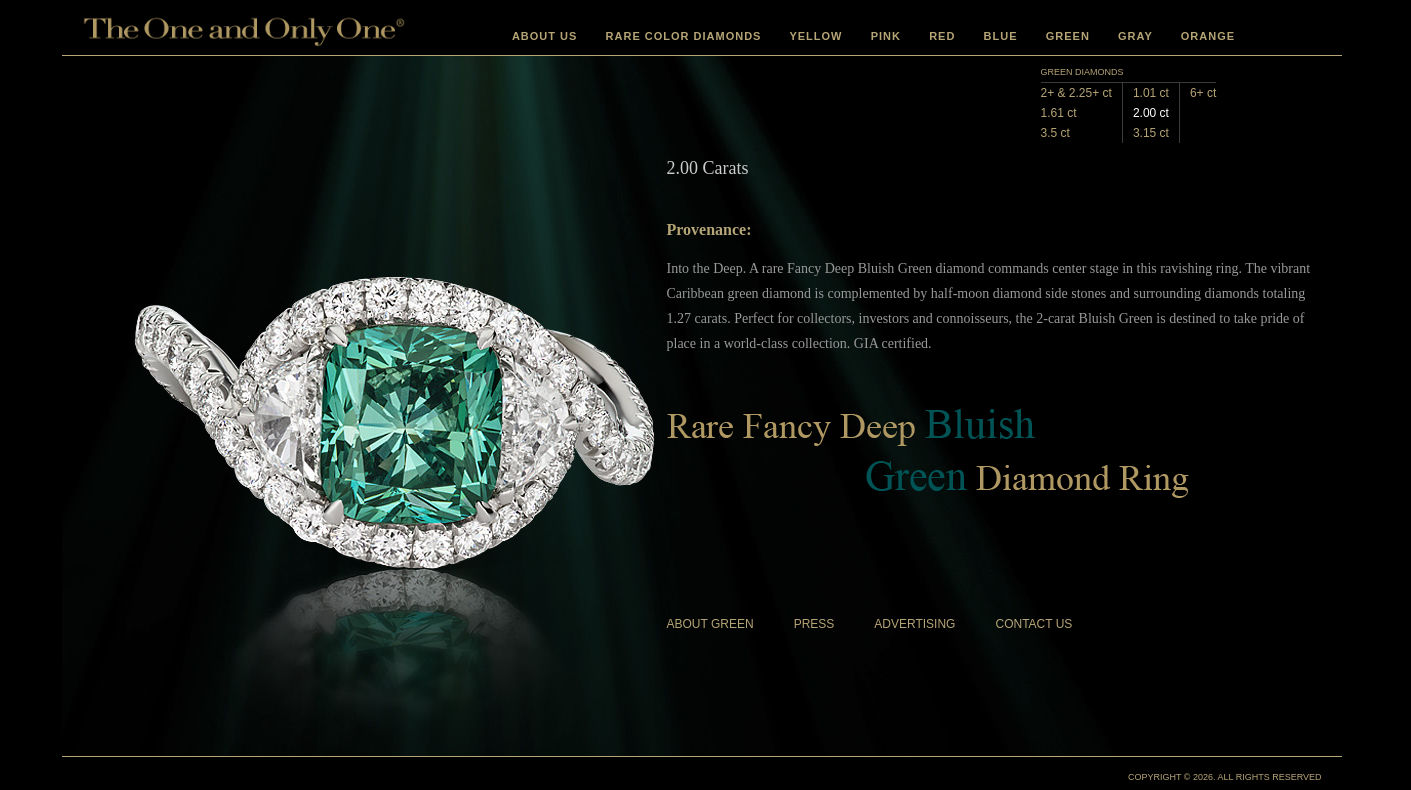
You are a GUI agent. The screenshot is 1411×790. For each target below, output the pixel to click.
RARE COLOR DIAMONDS (684, 36)
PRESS (814, 624)
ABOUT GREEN (710, 624)
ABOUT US (544, 36)
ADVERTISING (914, 624)
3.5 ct (1055, 133)
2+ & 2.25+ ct (1076, 93)
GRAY (1135, 36)
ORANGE (1208, 36)
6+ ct (1203, 93)
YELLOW (815, 36)
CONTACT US (1033, 624)
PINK (886, 36)
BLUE (1001, 36)
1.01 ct (1151, 93)
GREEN (1068, 36)
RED (942, 36)
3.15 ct (1151, 133)
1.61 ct (1059, 113)
